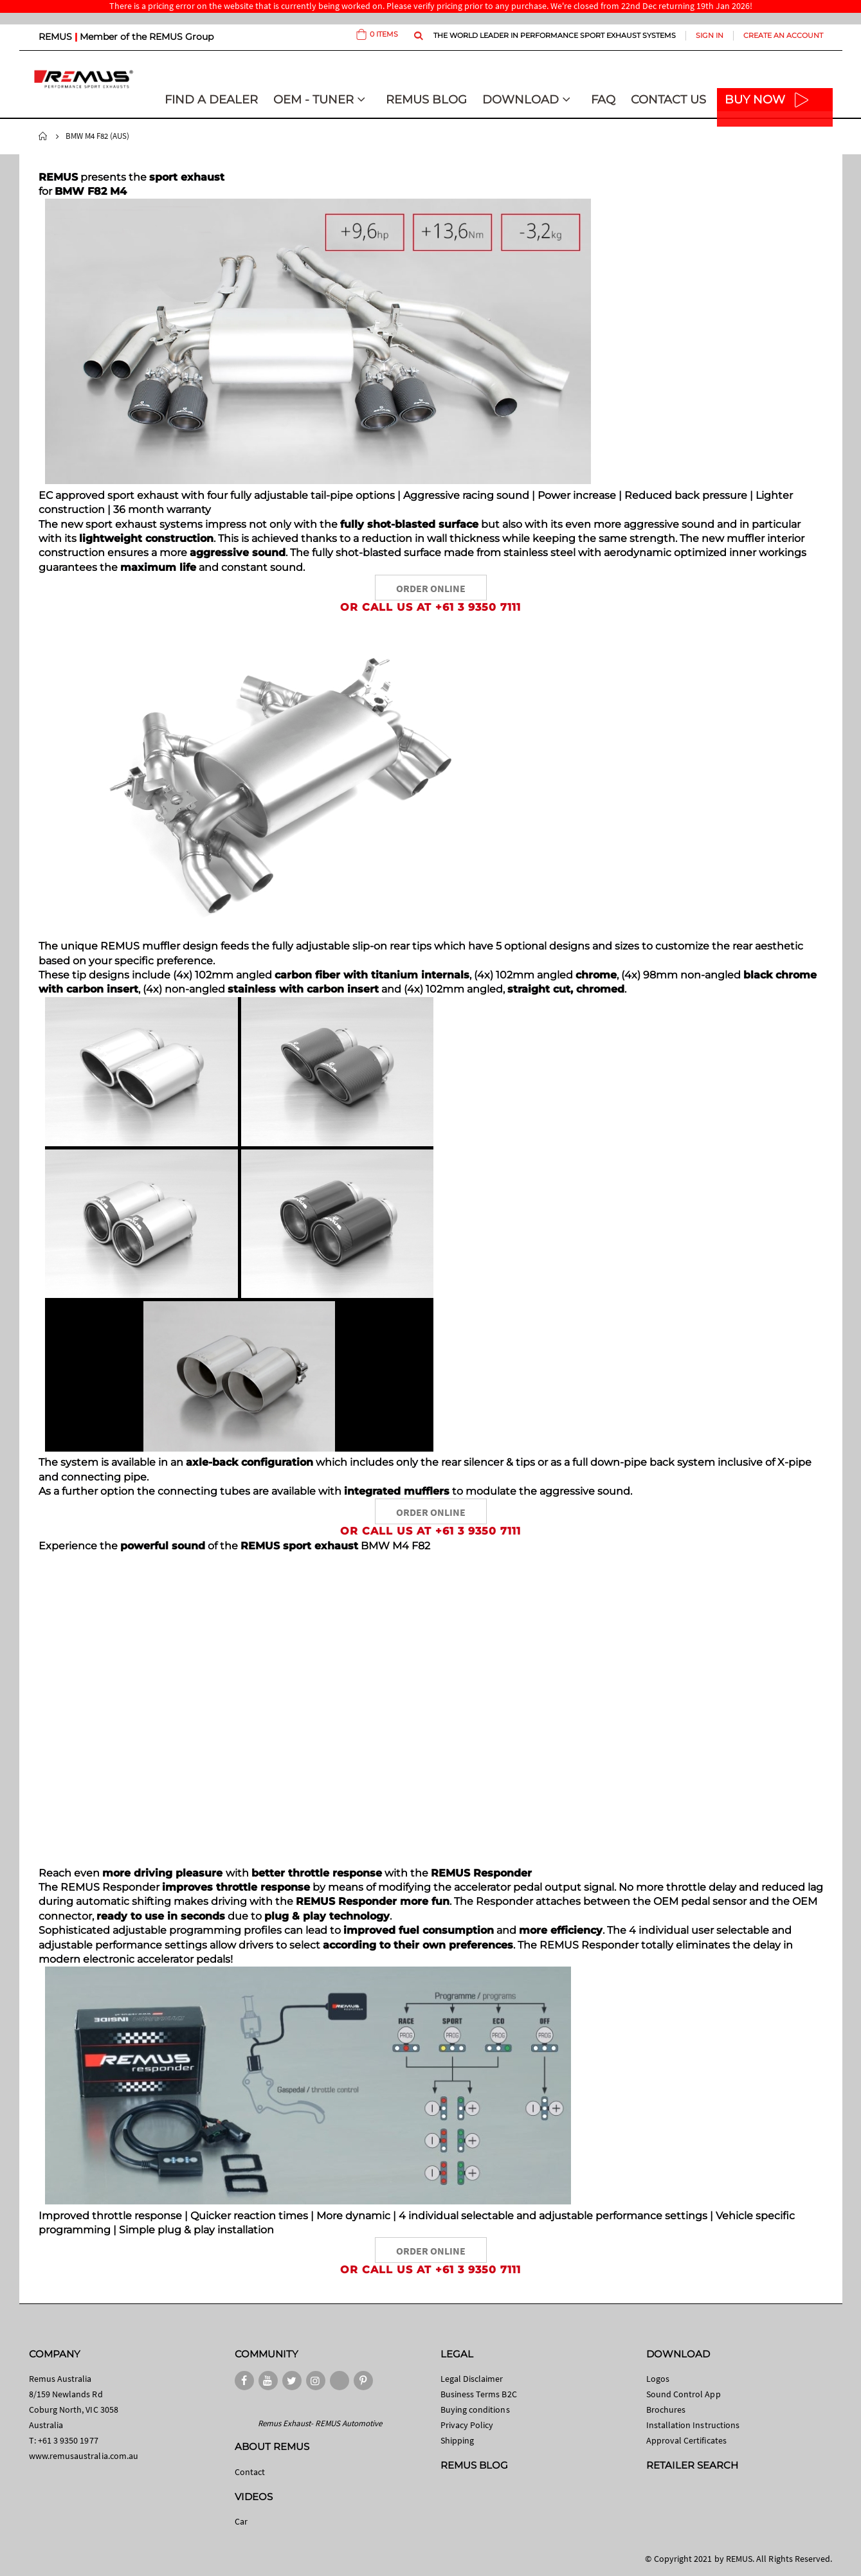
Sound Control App (683, 2394)
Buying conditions (475, 2409)
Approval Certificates (686, 2440)
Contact (250, 2472)
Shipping (457, 2440)
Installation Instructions (693, 2425)
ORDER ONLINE (431, 588)
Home (43, 136)
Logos (657, 2378)
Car (241, 2521)
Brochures (666, 2409)
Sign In (709, 35)
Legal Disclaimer (471, 2378)
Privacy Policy (467, 2425)
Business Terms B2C (478, 2394)
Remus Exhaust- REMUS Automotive (320, 2423)
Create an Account (783, 35)
